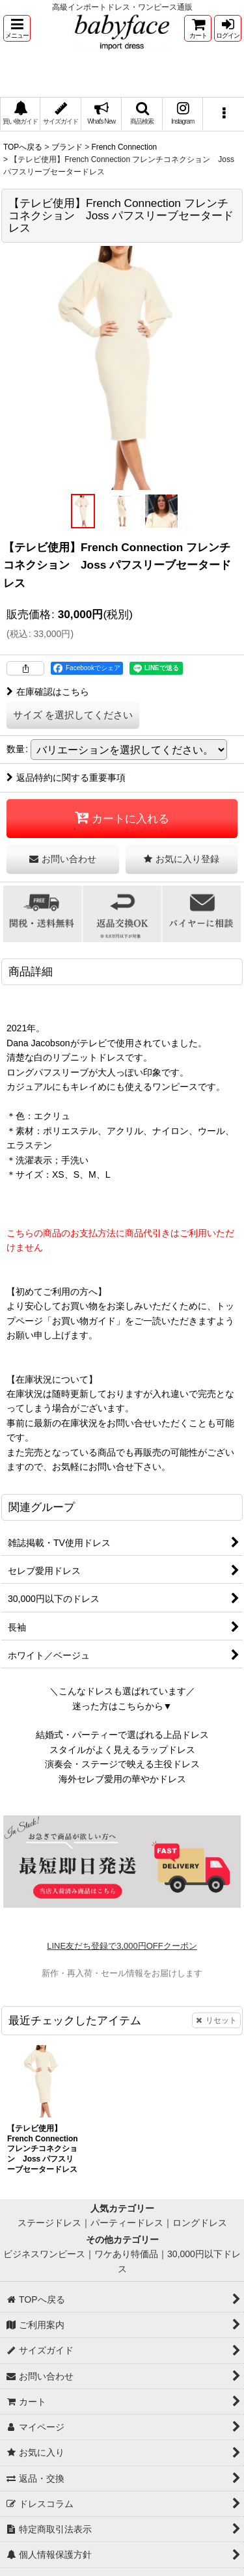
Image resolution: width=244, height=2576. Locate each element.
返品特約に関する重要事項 (66, 777)
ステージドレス (49, 2222)
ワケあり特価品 (126, 2254)
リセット (216, 2020)
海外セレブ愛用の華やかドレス (122, 1779)
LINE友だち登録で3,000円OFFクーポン (122, 1946)
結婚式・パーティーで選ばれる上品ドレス (122, 1734)
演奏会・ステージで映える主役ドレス (122, 1764)
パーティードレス (126, 2222)
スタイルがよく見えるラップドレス (122, 1749)
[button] (17, 28)
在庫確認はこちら (48, 691)
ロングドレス (199, 2222)
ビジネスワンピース (44, 2254)
